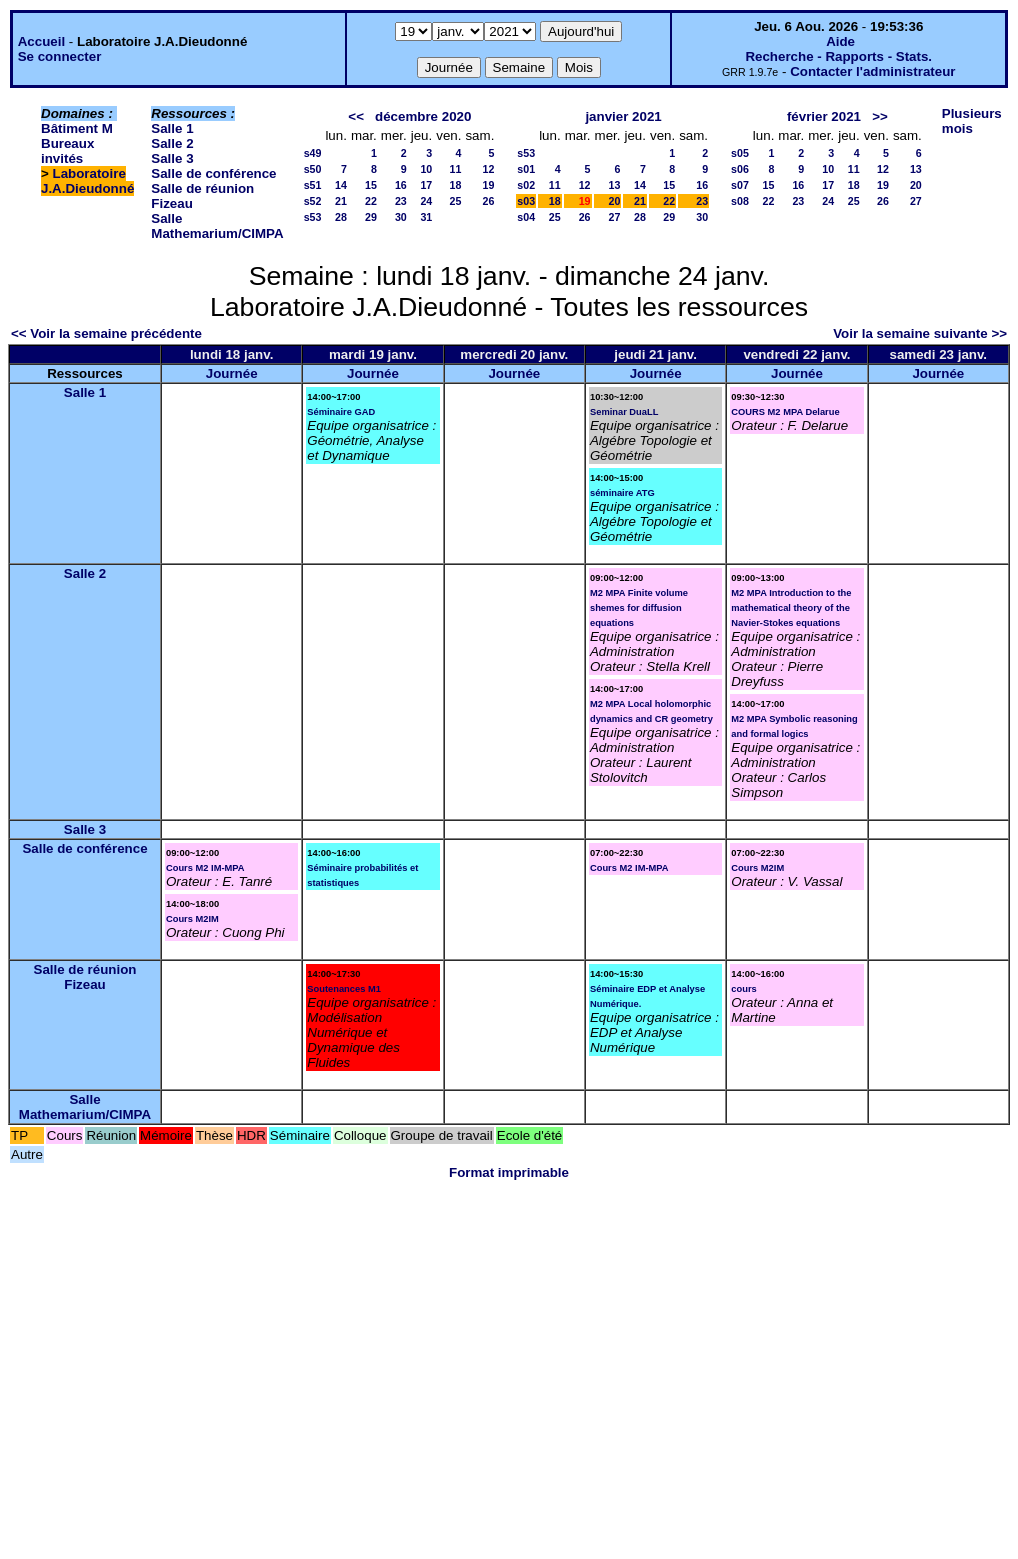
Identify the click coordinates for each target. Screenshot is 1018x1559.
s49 (313, 153)
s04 (526, 217)
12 (488, 169)
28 (341, 217)
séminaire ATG (622, 493)
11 (456, 169)
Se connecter (60, 56)
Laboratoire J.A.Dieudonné (87, 181)
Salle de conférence (213, 173)
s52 (313, 201)
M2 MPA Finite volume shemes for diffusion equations (639, 608)
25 (456, 201)
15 (371, 185)
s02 (526, 185)
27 (615, 217)
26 (488, 201)
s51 (313, 185)
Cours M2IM (192, 919)
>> (880, 116)
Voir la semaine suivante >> (920, 333)
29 (371, 217)
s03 (526, 201)
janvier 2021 (623, 116)
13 (615, 185)
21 (341, 201)
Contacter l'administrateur (872, 71)
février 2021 (824, 116)
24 (426, 201)
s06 (740, 169)
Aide (840, 41)
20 (615, 201)
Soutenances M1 (344, 989)
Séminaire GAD (341, 412)
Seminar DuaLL (624, 412)
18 (456, 185)
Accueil (41, 41)
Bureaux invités (67, 151)
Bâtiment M (77, 128)
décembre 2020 (423, 116)
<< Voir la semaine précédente (106, 333)
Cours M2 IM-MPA (205, 868)
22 (371, 201)
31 (426, 217)
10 (426, 169)
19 (488, 185)
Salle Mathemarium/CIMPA (217, 226)
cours (743, 989)
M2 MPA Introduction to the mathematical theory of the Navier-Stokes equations (791, 608)
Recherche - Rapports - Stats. (838, 56)
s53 (313, 217)
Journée (232, 373)
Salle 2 (172, 143)
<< (356, 116)
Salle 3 (172, 158)
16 (401, 185)
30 (401, 217)
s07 (740, 185)
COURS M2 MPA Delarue (785, 412)
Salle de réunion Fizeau (85, 977)
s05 (740, 153)
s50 (313, 169)
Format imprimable (509, 1172)
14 (341, 185)
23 (401, 201)
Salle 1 (172, 128)
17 (426, 185)
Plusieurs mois (972, 121)
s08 (740, 201)
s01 (526, 169)
